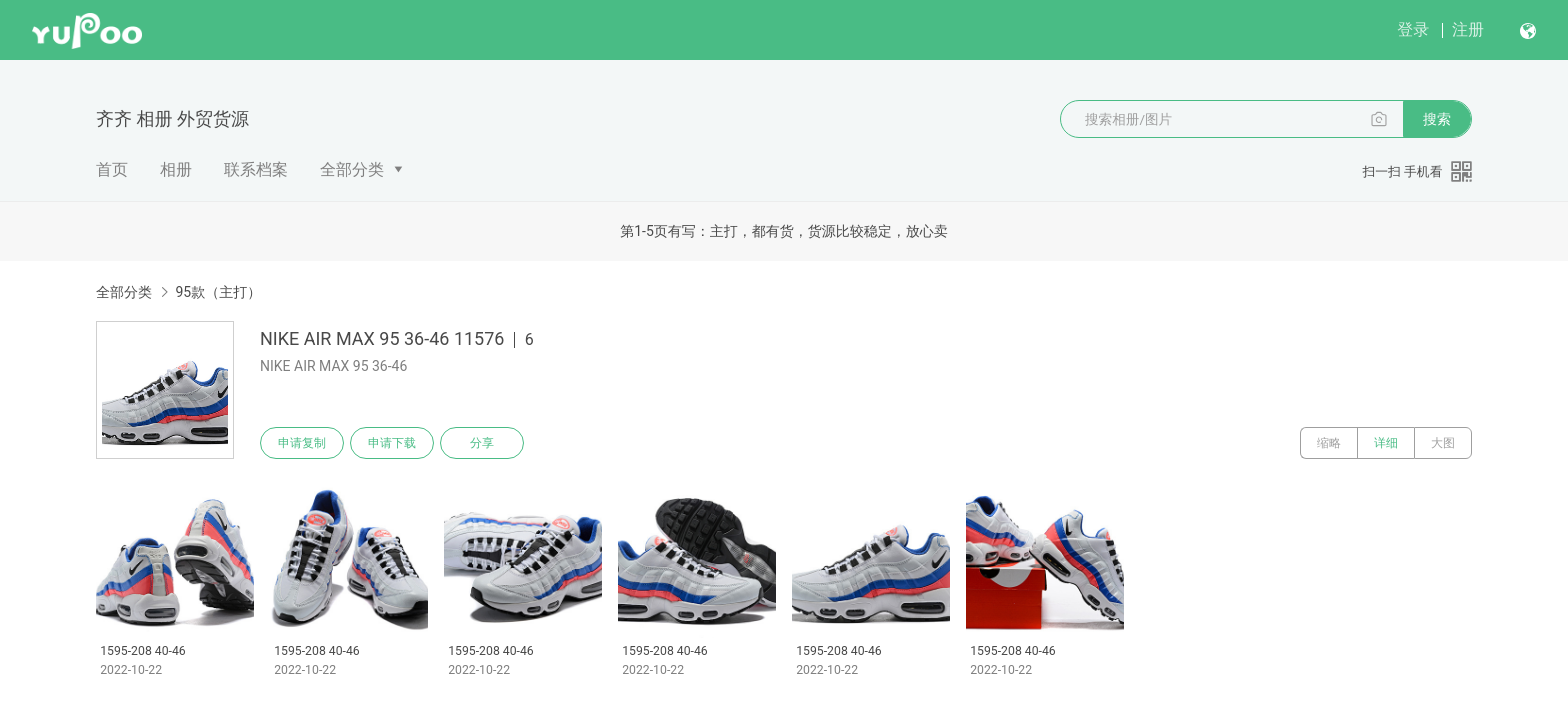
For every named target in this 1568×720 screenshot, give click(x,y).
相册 (176, 169)
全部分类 (352, 169)
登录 (1413, 29)
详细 (1386, 443)
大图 (1443, 443)
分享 (482, 443)
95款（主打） (218, 292)
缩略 (1329, 443)
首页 (112, 169)
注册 (1468, 29)
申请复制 (302, 443)
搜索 (1437, 119)
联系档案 (256, 169)
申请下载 (392, 443)
